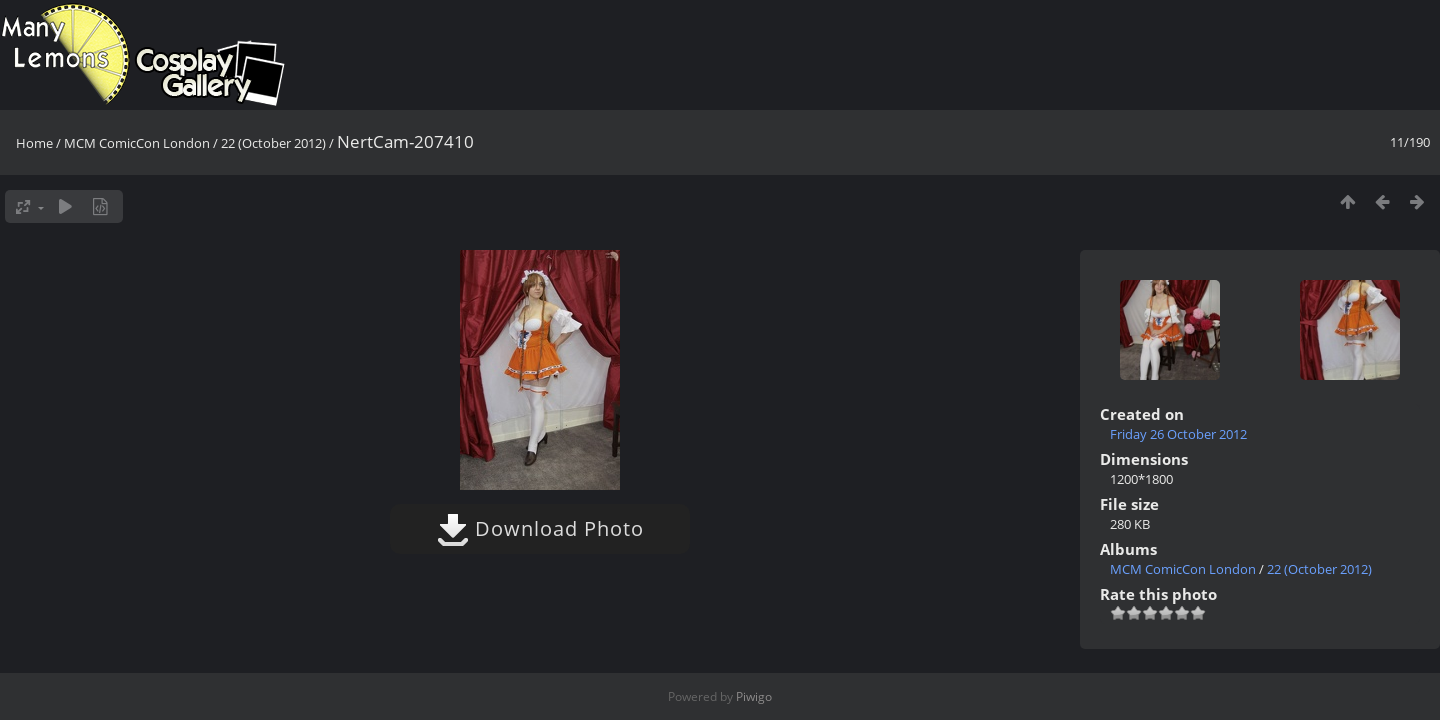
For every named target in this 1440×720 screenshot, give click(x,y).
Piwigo (754, 696)
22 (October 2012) (273, 143)
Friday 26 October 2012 (1178, 434)
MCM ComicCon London (137, 143)
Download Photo (540, 528)
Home (34, 143)
